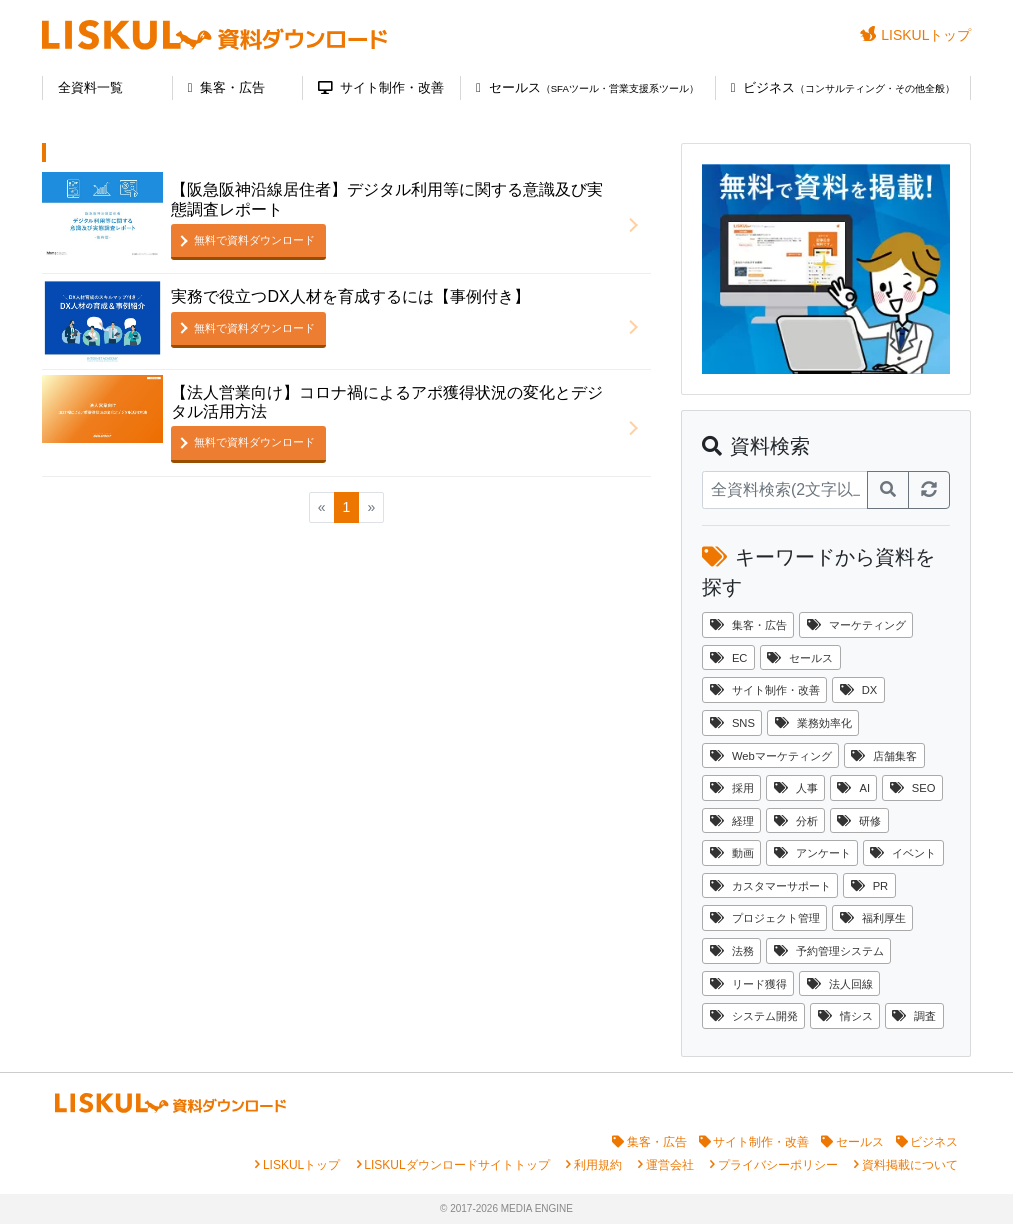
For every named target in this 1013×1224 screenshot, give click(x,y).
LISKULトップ (916, 34)
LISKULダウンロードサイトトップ (456, 1165)
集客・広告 (227, 87)
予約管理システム (829, 951)
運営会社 (670, 1165)
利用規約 (598, 1165)
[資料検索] (785, 490)
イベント (903, 853)
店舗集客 (884, 756)
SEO (913, 788)
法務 (732, 951)
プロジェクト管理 (765, 918)
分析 (796, 821)
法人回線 (840, 984)
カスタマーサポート (770, 886)
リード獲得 (748, 984)
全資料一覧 (90, 87)
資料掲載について (910, 1165)
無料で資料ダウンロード (254, 240)
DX (859, 690)
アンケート (812, 853)
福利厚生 (873, 918)
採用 (732, 788)
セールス (587, 87)
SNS (732, 723)
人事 (796, 788)
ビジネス (843, 87)
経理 (732, 821)
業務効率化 (813, 723)
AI (853, 788)
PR (870, 886)
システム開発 (754, 1016)
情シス (845, 1016)
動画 (732, 853)
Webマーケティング (771, 756)
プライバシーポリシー (778, 1165)
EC (729, 658)
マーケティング (856, 625)
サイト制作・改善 (381, 87)
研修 (859, 821)
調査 (914, 1016)
